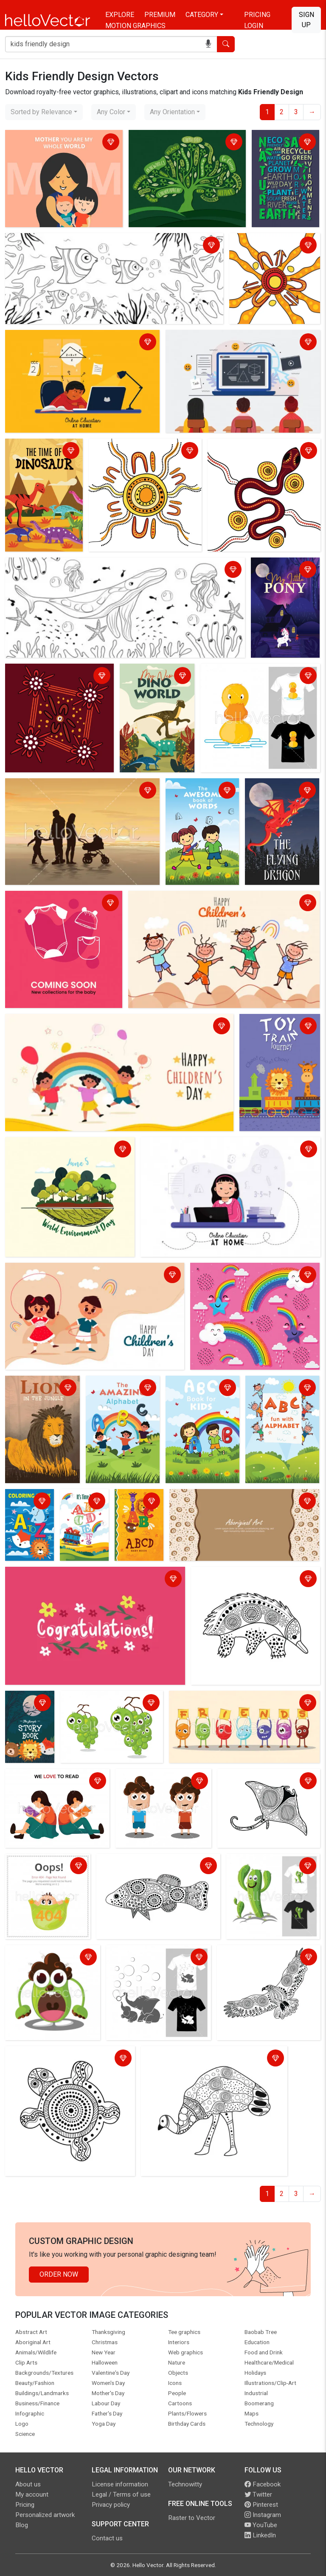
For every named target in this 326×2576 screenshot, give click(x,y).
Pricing (257, 15)
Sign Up (306, 20)
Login (253, 26)
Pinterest (261, 2504)
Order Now (58, 2274)
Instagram (262, 2515)
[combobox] (44, 112)
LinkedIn (260, 2535)
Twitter (258, 2494)
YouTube (260, 2525)
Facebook (262, 2484)
